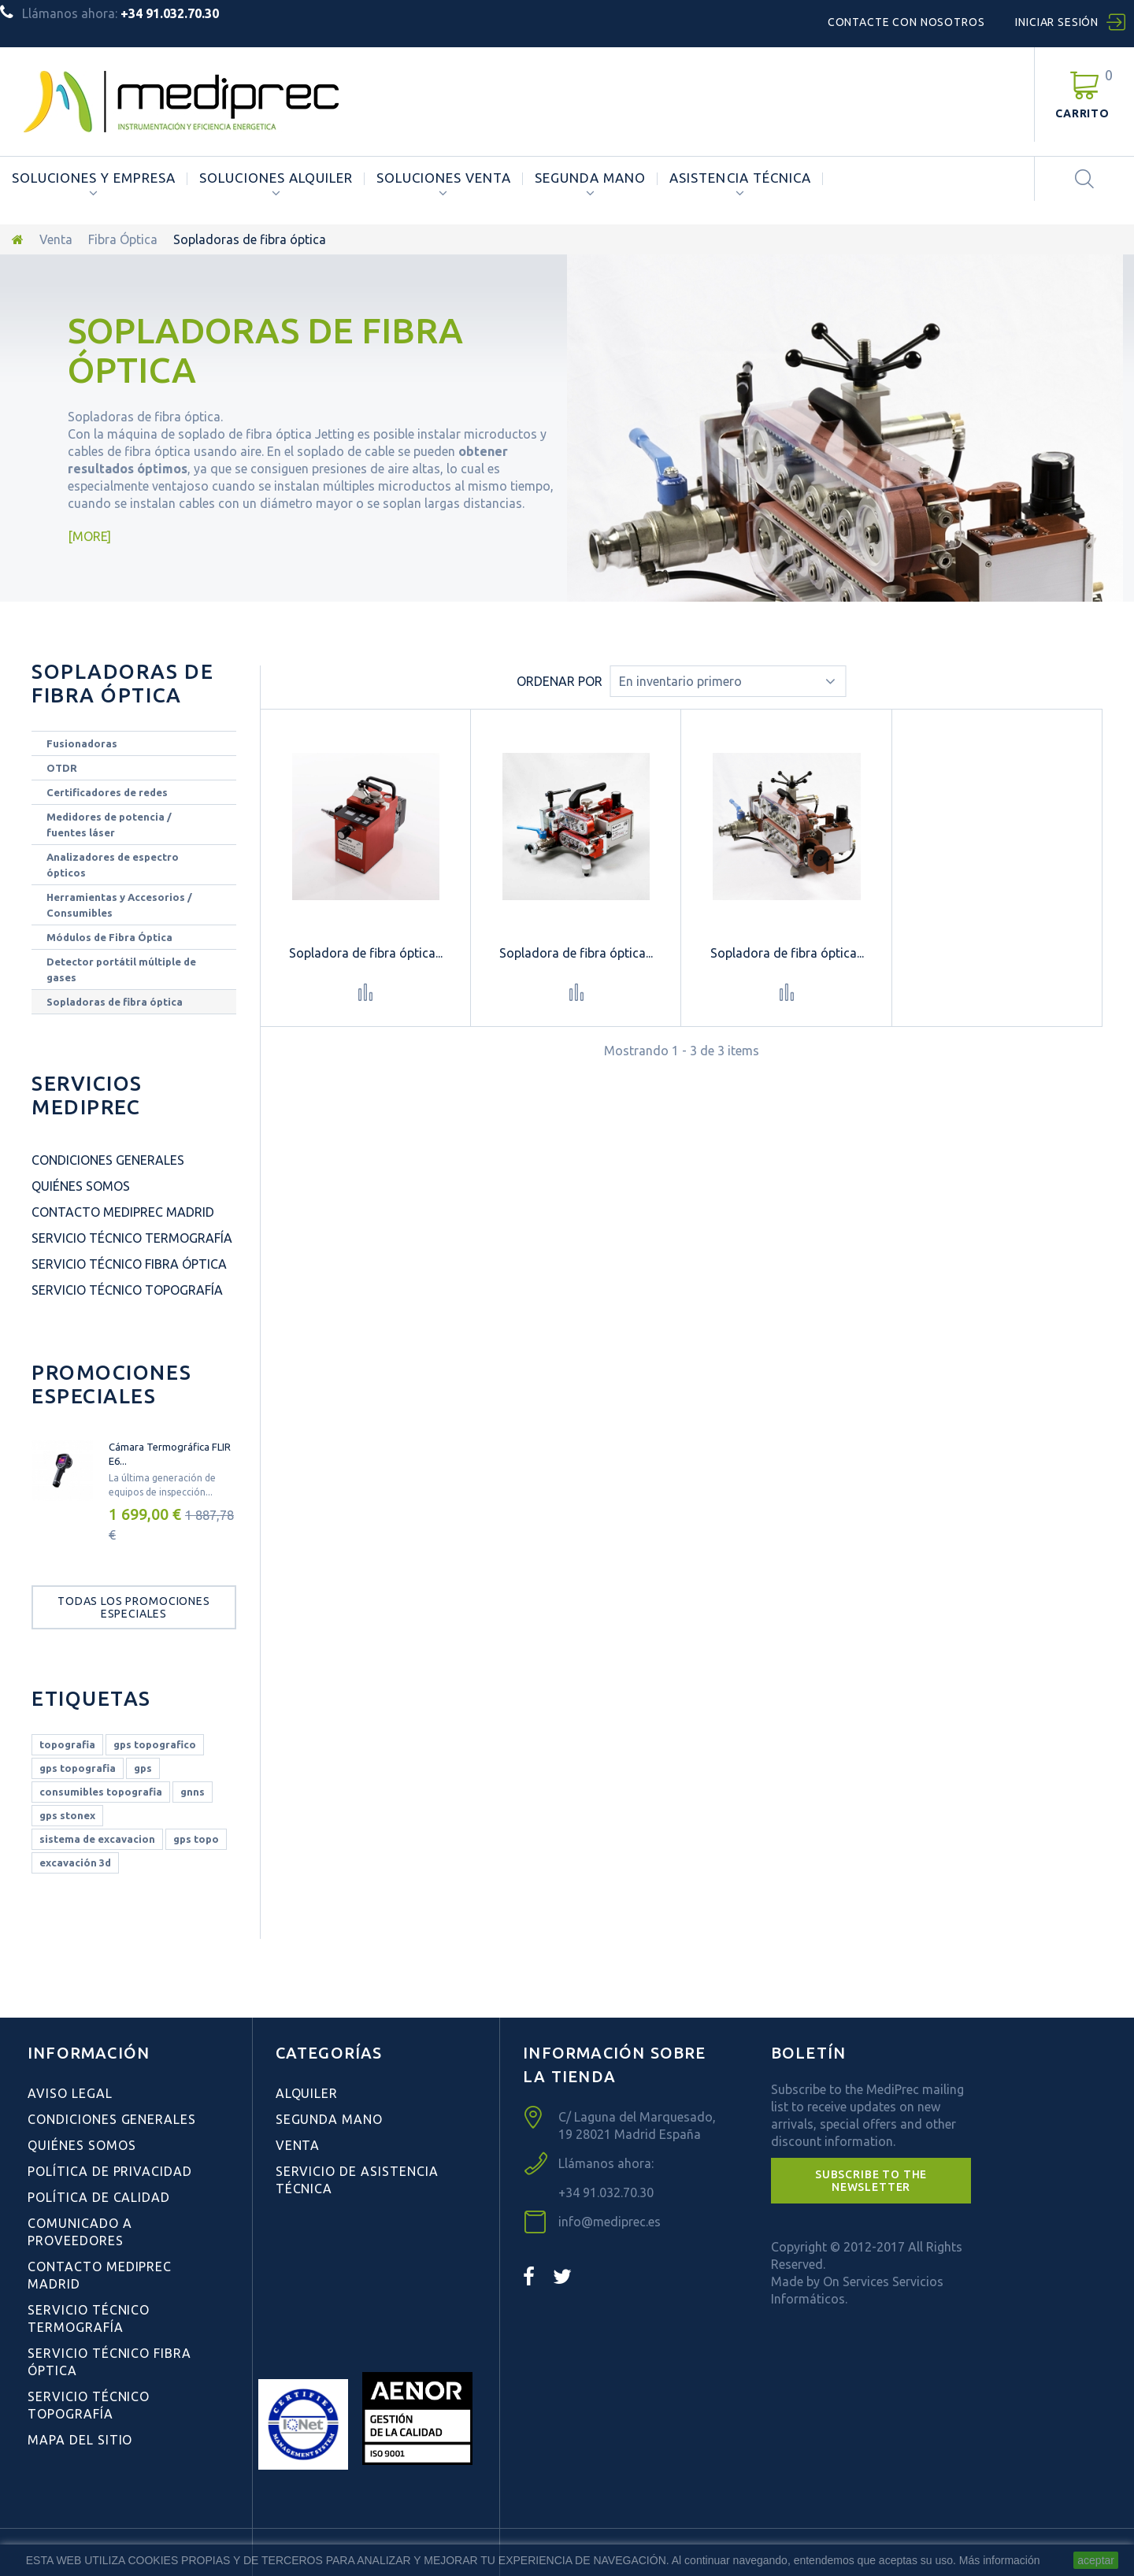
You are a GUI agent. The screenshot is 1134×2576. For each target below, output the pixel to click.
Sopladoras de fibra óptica (114, 1001)
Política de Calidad (99, 2197)
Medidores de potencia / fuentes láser (109, 824)
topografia (67, 1744)
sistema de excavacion (97, 1838)
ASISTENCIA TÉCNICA (739, 178)
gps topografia (77, 1768)
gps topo (196, 1838)
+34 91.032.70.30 (606, 2192)
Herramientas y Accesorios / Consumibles (119, 904)
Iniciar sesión (1057, 22)
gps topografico (154, 1744)
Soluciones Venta (443, 178)
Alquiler (307, 2093)
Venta (55, 239)
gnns (192, 1791)
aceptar (1095, 2560)
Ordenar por (559, 681)
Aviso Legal (70, 2093)
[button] (871, 2180)
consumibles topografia (100, 1791)
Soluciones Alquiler (275, 178)
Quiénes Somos (81, 1186)
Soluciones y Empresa (94, 178)
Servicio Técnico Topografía (127, 1290)
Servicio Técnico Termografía (132, 1238)
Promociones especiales (111, 1384)
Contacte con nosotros (906, 22)
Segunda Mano (590, 178)
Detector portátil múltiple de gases (121, 969)
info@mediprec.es (609, 2222)
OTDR (61, 767)
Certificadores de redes (107, 792)
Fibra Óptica (123, 239)
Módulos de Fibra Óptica (109, 937)
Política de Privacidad (110, 2171)
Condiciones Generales (108, 1160)
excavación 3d (75, 1862)
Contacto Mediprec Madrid (123, 1212)
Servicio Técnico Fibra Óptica (129, 1264)
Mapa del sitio (80, 2440)
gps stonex (67, 1815)
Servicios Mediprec (87, 1095)
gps (143, 1768)
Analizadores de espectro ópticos (112, 864)
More (89, 536)
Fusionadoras (81, 743)
